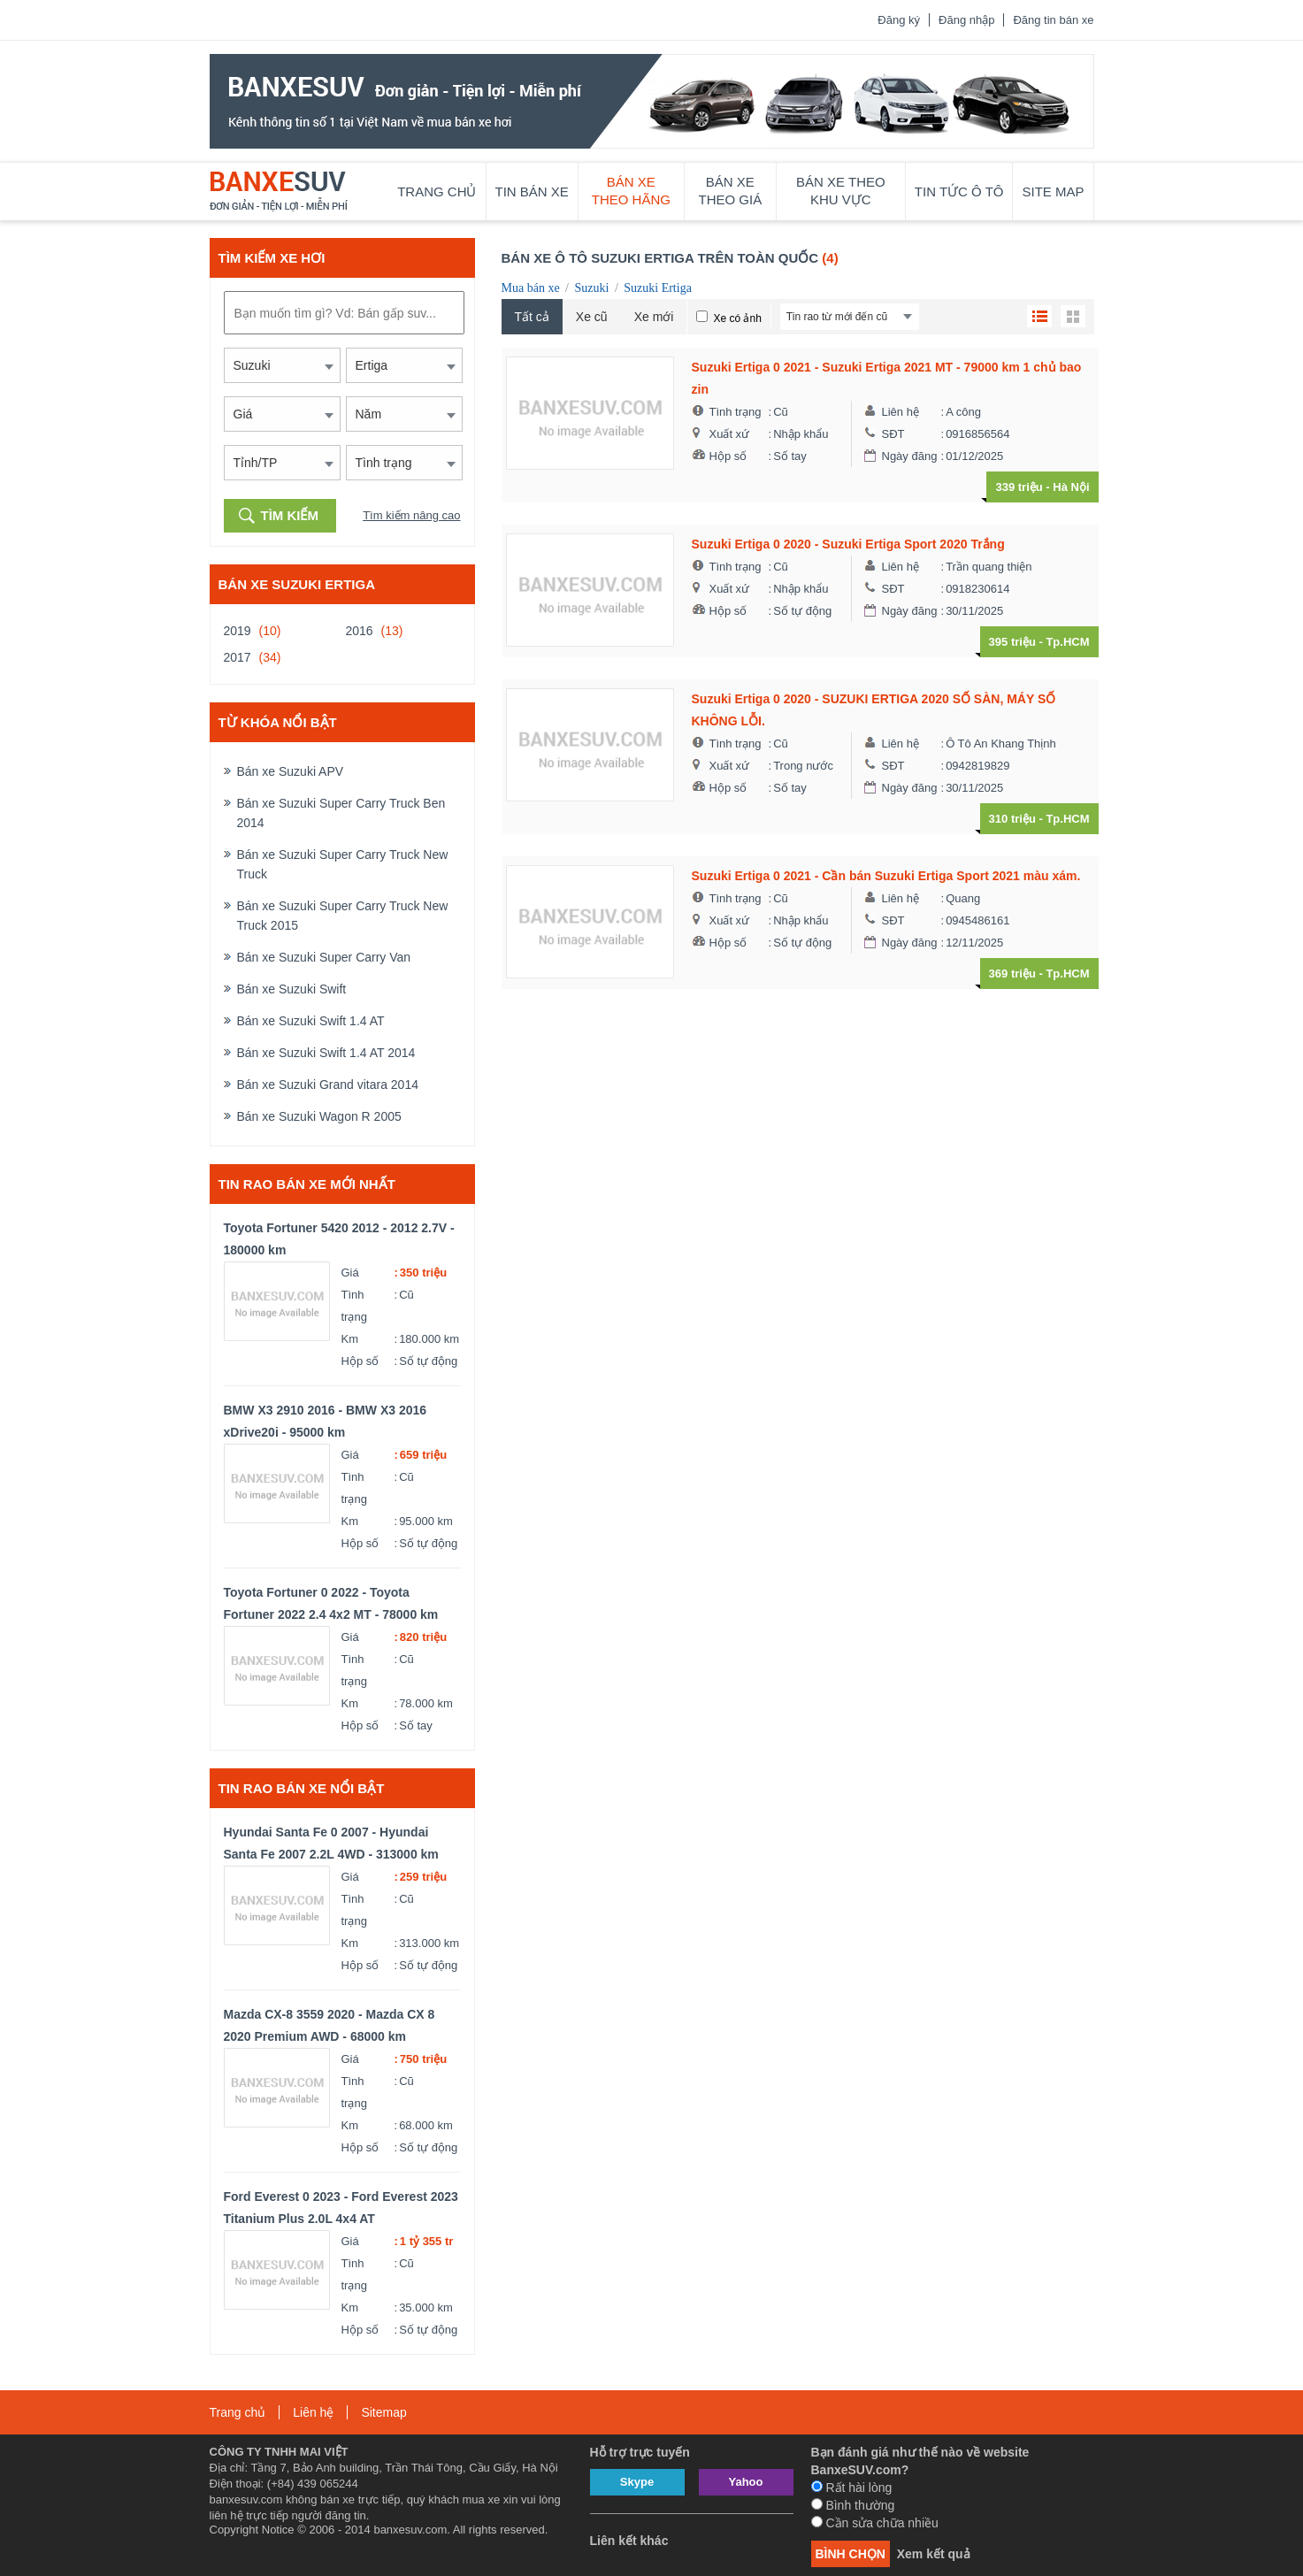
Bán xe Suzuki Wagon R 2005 (319, 1116)
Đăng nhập (966, 20)
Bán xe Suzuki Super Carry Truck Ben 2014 (341, 813)
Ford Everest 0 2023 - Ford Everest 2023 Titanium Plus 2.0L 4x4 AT (341, 2207)
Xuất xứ (729, 434)
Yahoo (745, 2481)
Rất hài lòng (852, 2487)
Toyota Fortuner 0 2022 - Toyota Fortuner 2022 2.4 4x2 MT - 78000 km (331, 1603)
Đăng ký (899, 20)
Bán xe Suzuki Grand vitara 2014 (327, 1084)
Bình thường (853, 2505)
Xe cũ (592, 317)
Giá (350, 1272)
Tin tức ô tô (959, 191)
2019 (237, 631)
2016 (359, 631)
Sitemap (383, 2412)
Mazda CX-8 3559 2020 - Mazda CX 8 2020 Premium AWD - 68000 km (329, 2025)
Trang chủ (436, 191)
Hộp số (360, 1361)
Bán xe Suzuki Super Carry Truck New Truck (342, 864)
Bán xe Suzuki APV (290, 771)
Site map (1053, 191)
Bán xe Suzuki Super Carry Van (324, 957)
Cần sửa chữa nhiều (875, 2523)
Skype (637, 2481)
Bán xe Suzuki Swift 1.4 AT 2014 (326, 1053)
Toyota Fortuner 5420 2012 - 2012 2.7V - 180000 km (339, 1239)
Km (350, 1339)
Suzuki (591, 288)
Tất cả (532, 317)
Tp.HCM (1067, 641)
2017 (237, 657)
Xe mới (654, 317)
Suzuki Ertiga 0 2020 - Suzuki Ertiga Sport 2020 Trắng (848, 544)
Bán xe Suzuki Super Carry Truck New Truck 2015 (342, 915)
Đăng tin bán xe (1053, 20)
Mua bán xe (531, 288)
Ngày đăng (910, 456)
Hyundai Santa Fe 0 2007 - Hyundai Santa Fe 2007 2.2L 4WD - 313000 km (331, 1843)
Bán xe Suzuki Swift (292, 989)
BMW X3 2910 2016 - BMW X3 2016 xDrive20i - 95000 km (325, 1421)
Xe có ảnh (737, 318)
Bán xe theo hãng (631, 190)
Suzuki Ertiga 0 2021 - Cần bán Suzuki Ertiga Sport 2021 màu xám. (886, 876)
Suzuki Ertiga (658, 288)
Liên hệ (900, 411)
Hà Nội (1071, 487)
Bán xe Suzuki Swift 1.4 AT (311, 1021)
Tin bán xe (532, 191)
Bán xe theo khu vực (840, 190)
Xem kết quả (933, 2554)
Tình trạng (354, 1305)
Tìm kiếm (290, 515)
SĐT (893, 434)
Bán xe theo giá (731, 190)
